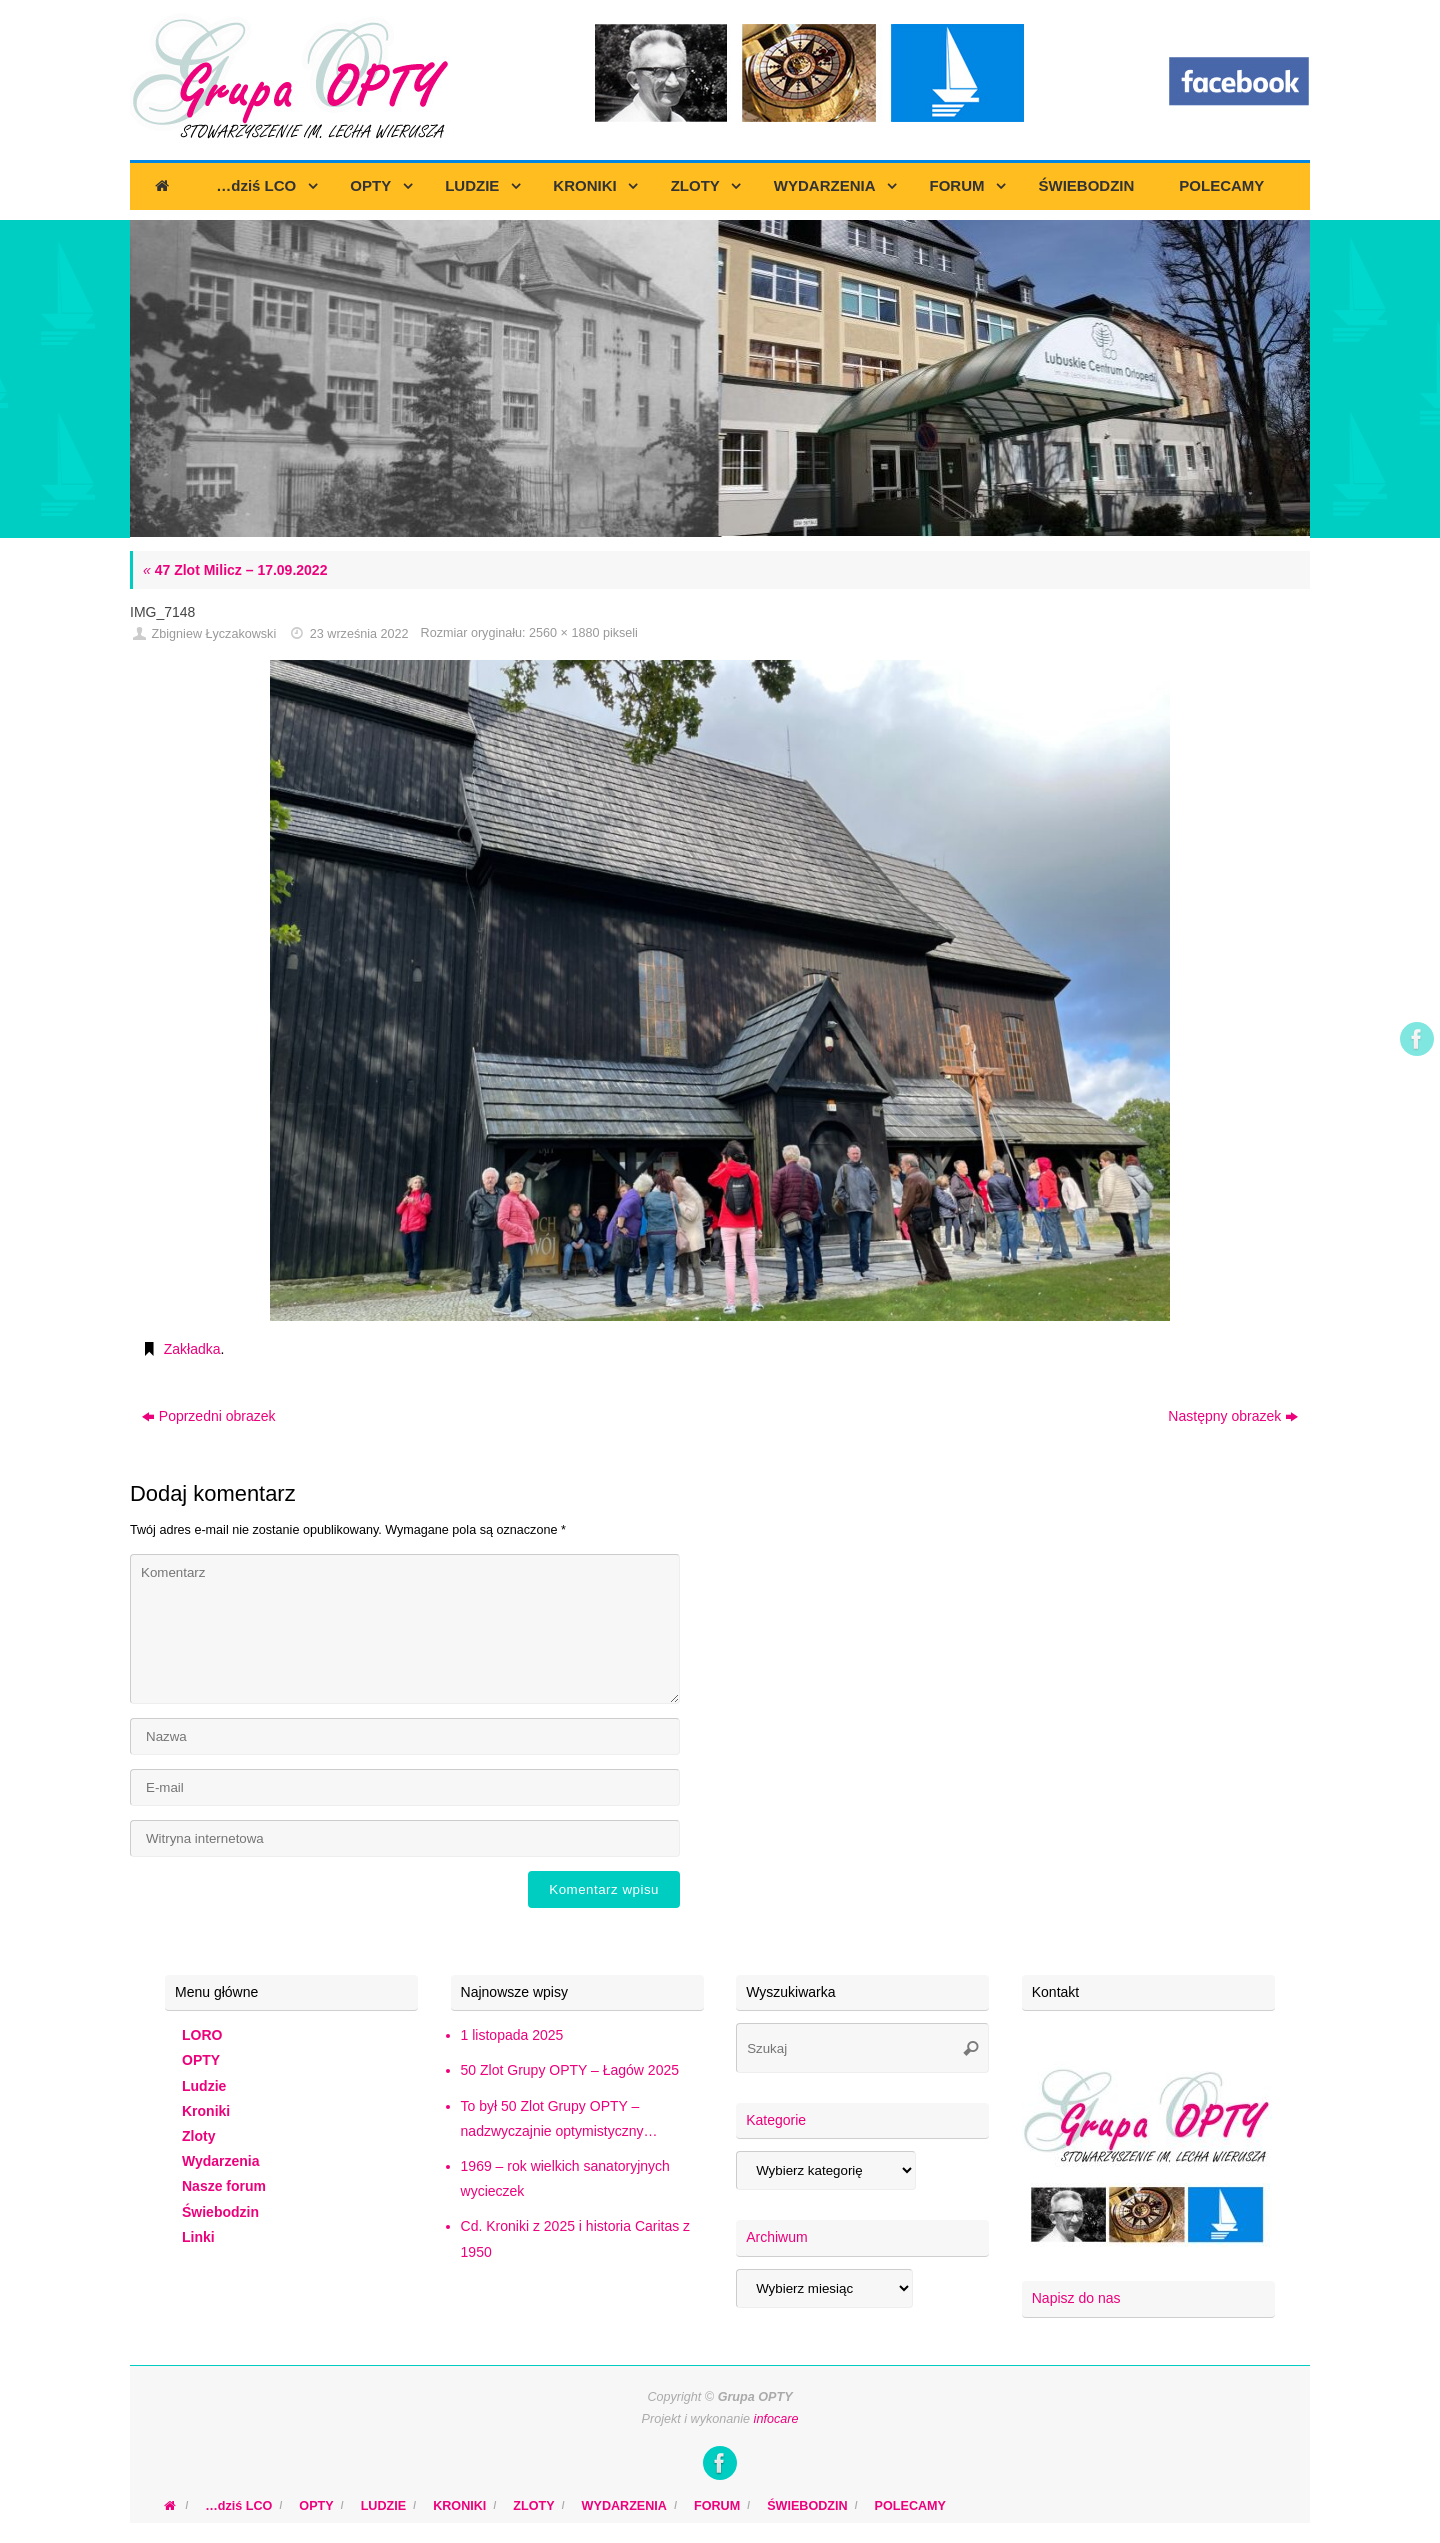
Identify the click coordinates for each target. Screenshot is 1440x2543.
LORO (202, 2035)
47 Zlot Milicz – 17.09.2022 (235, 570)
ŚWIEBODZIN (807, 2506)
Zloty (198, 2136)
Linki (198, 2237)
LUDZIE (383, 2506)
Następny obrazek (1233, 1416)
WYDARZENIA (624, 2506)
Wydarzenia (221, 2161)
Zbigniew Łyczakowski (214, 634)
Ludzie (204, 2086)
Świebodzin (220, 2212)
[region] (720, 379)
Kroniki (206, 2111)
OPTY (201, 2060)
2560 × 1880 (564, 633)
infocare (776, 2419)
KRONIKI (459, 2506)
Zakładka (192, 1349)
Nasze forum (224, 2186)
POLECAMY (910, 2506)
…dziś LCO (238, 2506)
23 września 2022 (359, 634)
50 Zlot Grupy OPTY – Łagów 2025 (570, 2070)
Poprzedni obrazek (209, 1416)
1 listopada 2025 (512, 2035)
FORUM (717, 2506)
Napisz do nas (1076, 2298)
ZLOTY (533, 2506)
